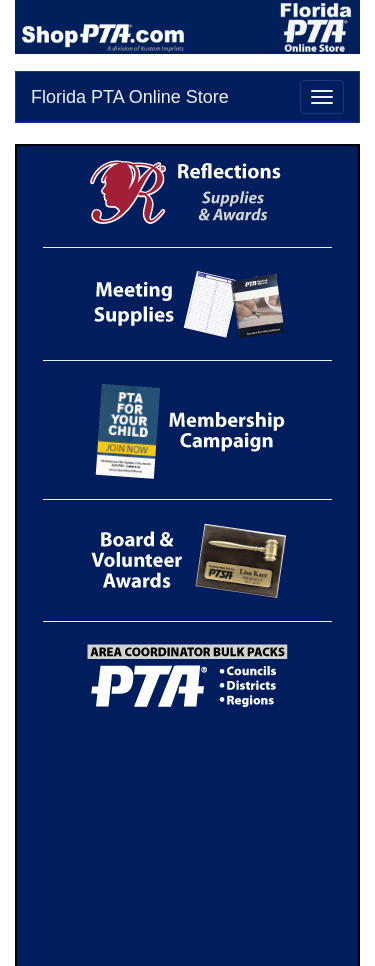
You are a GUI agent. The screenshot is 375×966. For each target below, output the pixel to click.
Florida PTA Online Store (130, 97)
